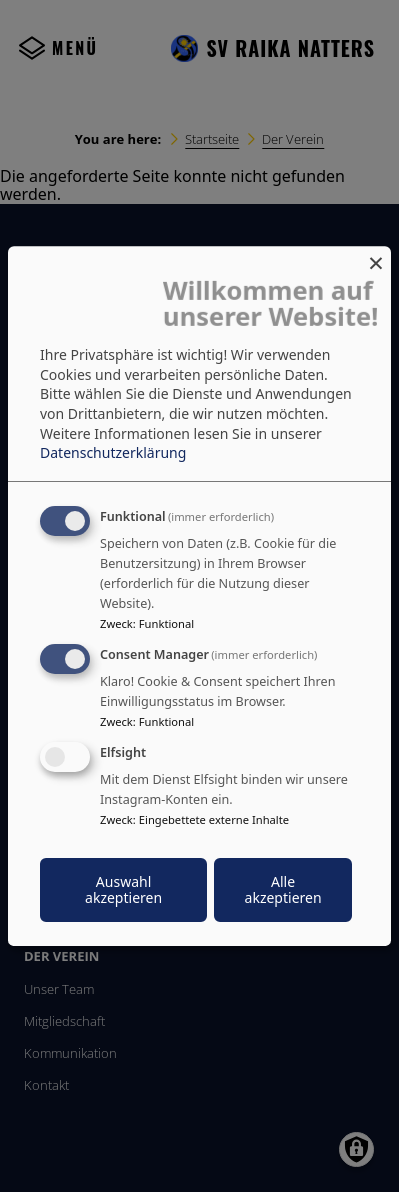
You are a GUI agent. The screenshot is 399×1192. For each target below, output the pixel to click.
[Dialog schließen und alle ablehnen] (376, 258)
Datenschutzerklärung (113, 452)
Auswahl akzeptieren (123, 889)
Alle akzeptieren (283, 889)
